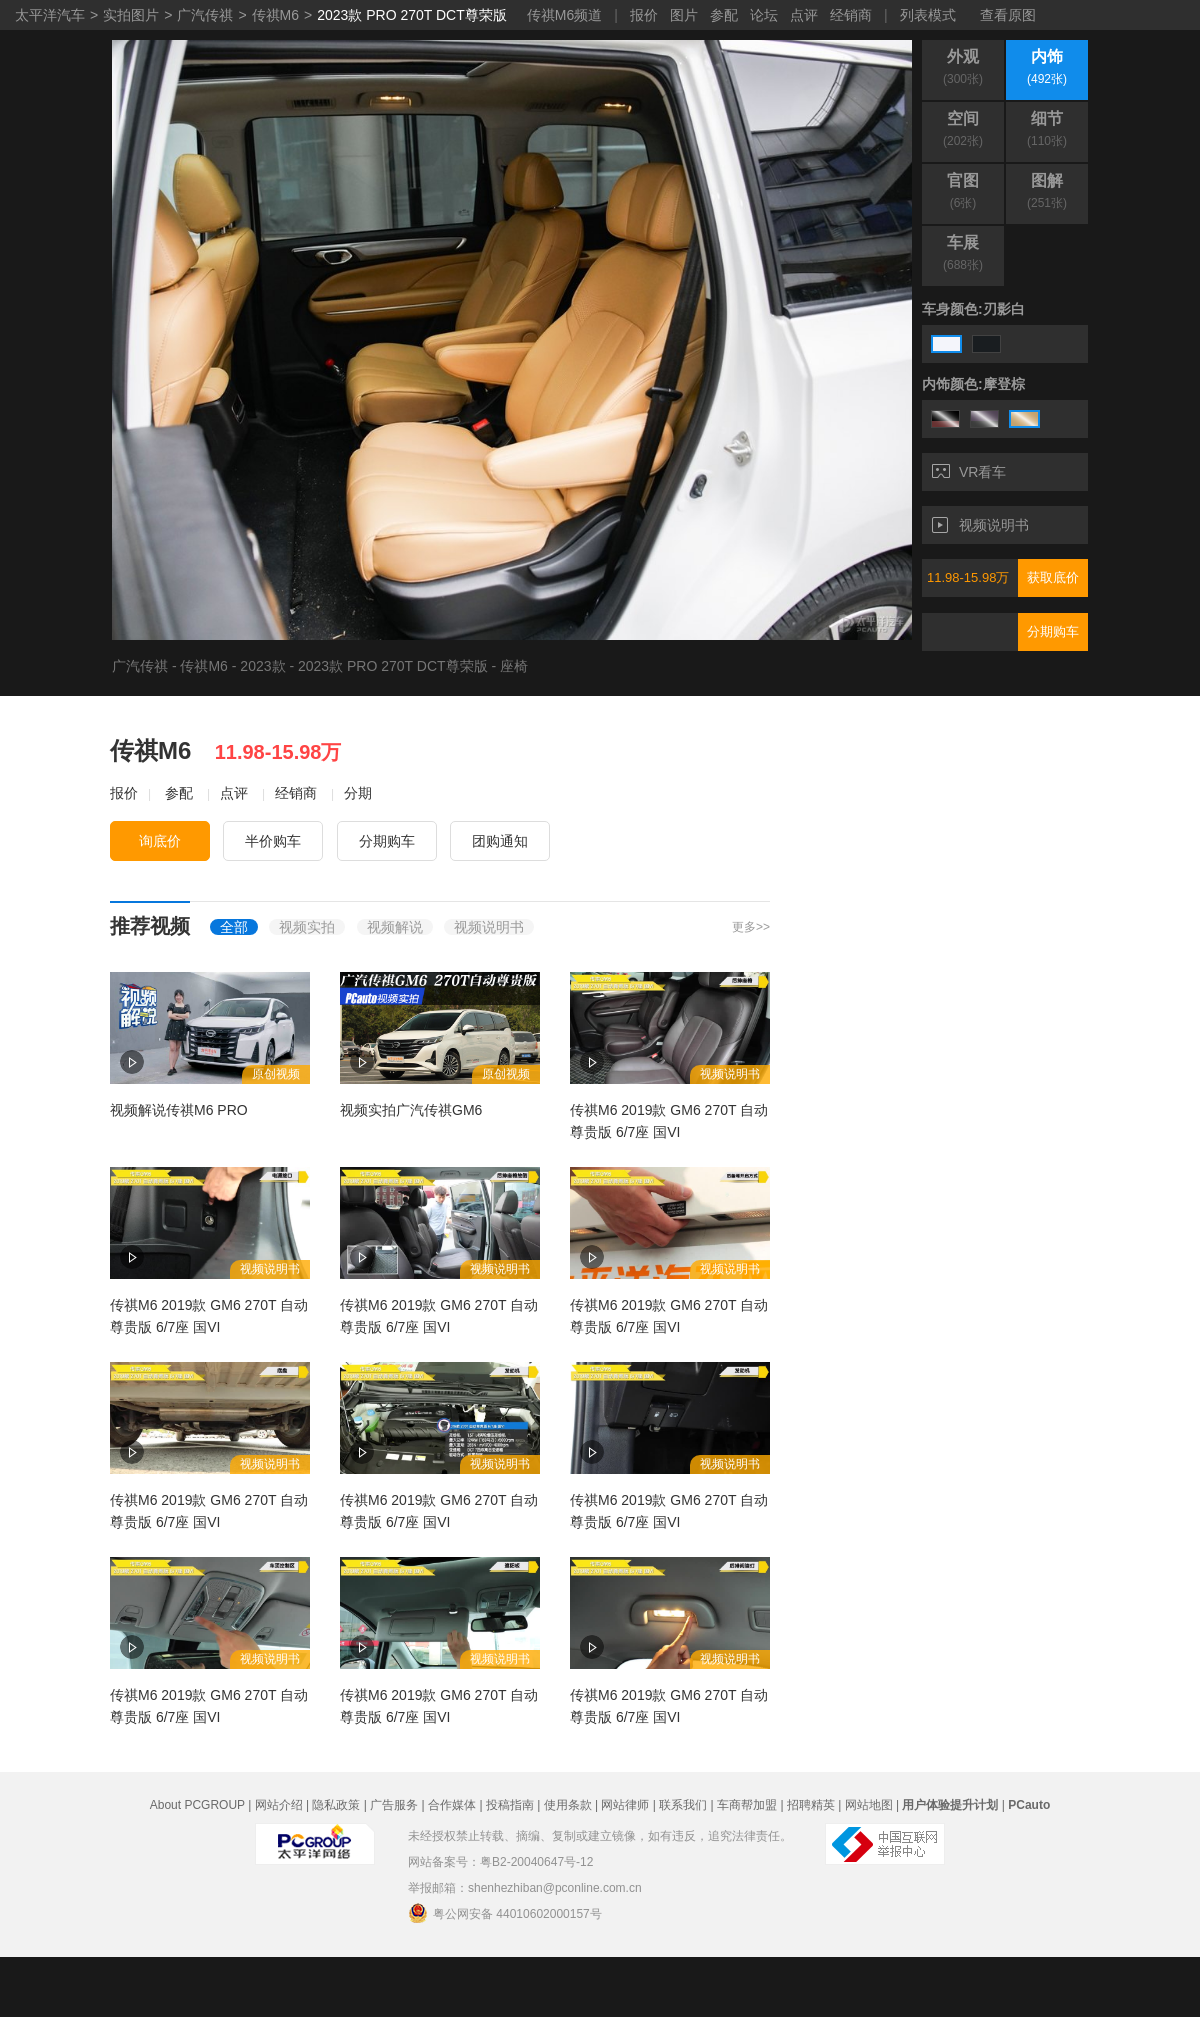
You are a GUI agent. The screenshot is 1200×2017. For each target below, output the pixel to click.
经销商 (851, 15)
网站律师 (625, 1805)
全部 (234, 927)
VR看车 (969, 472)
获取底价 (1053, 577)
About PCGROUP (197, 1805)
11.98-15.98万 (968, 577)
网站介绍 (279, 1805)
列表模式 (928, 15)
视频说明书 (980, 525)
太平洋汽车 (50, 15)
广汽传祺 (205, 15)
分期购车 (1053, 631)
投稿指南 (510, 1805)
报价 (644, 15)
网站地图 (869, 1805)
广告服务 (394, 1805)
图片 (684, 15)
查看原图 (1008, 15)
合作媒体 (452, 1805)
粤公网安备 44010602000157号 (505, 1913)
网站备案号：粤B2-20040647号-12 (500, 1862)
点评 (804, 15)
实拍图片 (131, 15)
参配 (724, 15)
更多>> (751, 927)
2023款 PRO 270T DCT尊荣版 (412, 15)
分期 (358, 793)
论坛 (764, 15)
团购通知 (500, 841)
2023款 (262, 666)
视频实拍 (307, 927)
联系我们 (683, 1805)
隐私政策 (336, 1805)
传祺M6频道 (564, 15)
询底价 (160, 841)
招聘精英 (811, 1805)
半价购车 (273, 841)
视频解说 (395, 927)
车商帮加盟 (747, 1805)
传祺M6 (275, 15)
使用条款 (568, 1805)
